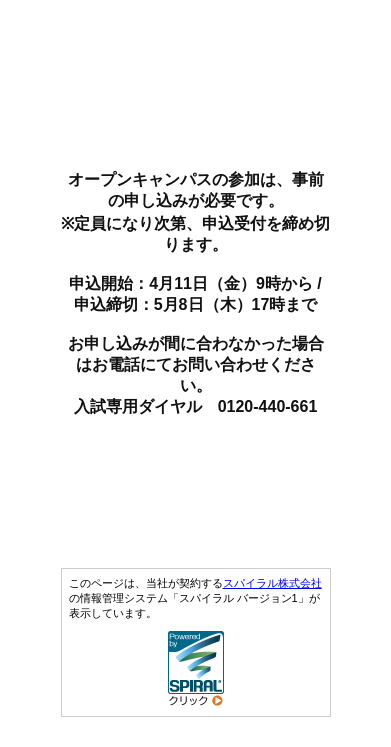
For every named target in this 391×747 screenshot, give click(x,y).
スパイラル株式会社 (272, 583)
